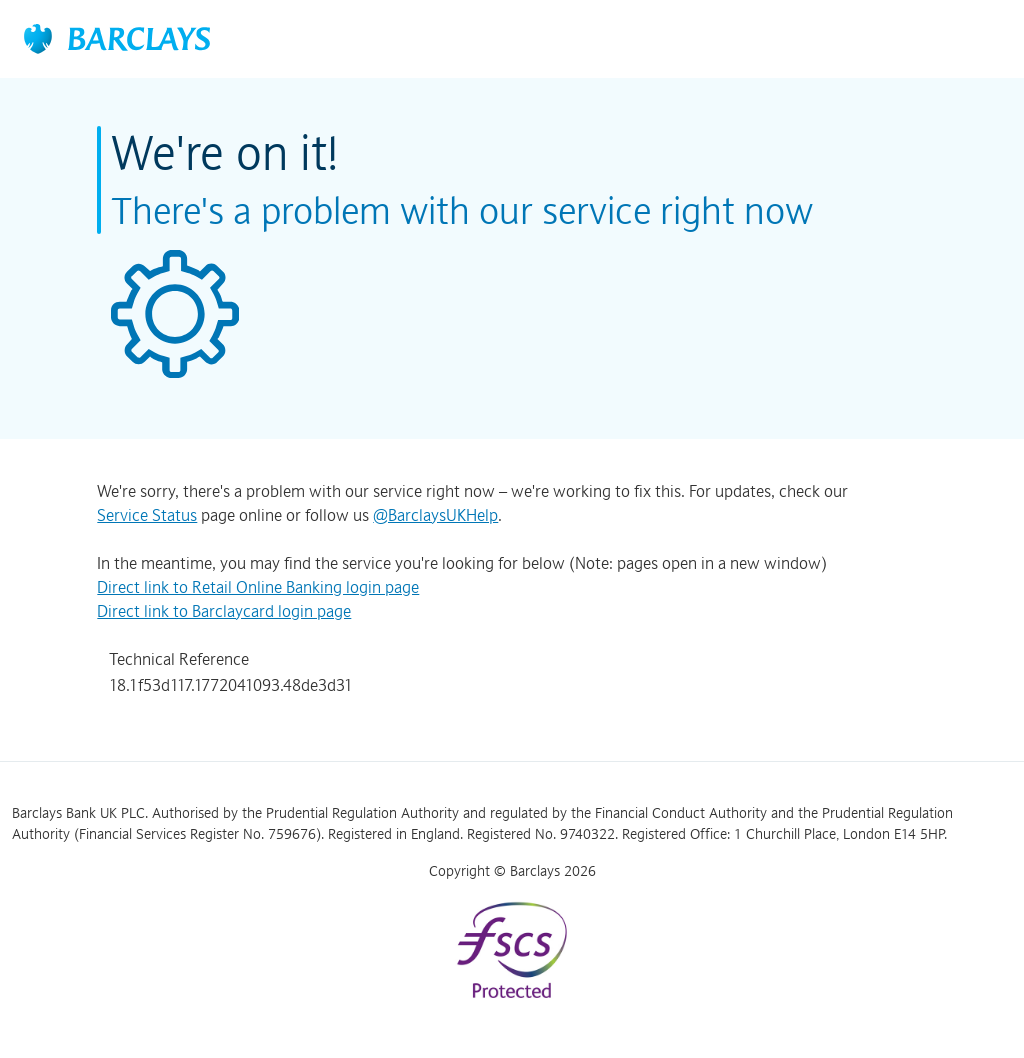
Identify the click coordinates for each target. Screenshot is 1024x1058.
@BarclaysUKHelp (435, 515)
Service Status (147, 515)
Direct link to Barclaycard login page (224, 611)
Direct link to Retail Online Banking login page (258, 587)
